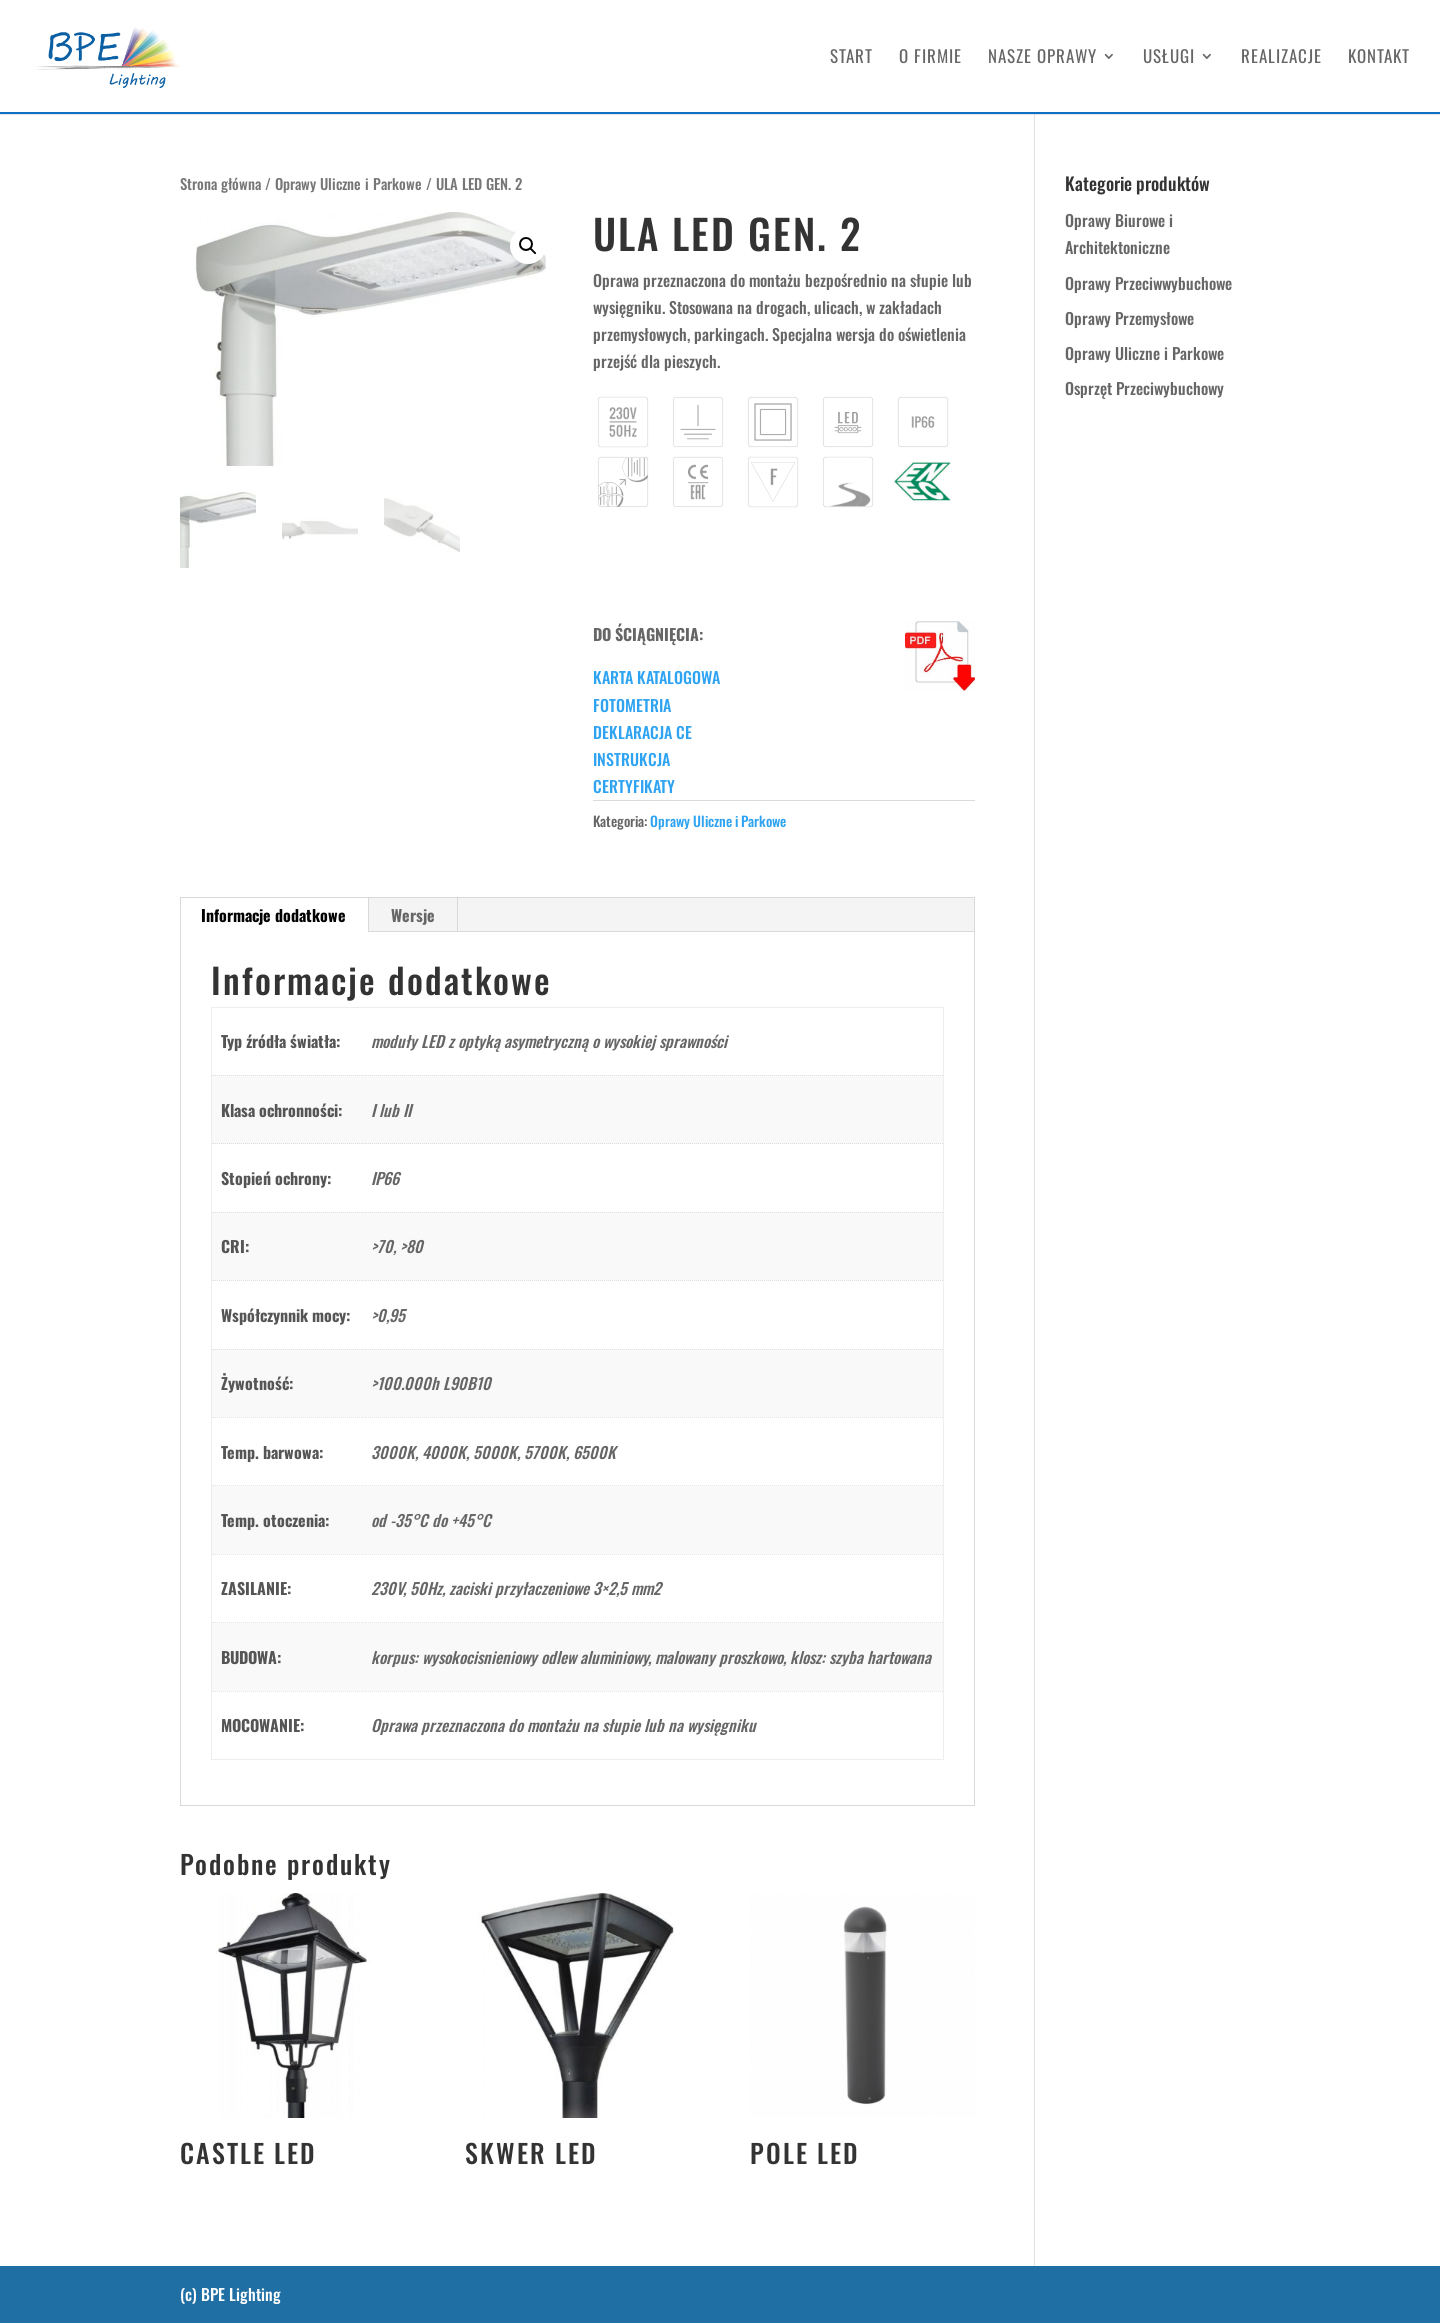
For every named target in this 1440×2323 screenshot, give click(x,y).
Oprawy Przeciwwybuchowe (1148, 283)
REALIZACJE (1281, 58)
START (851, 58)
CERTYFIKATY (634, 786)
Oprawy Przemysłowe (1129, 318)
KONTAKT (1379, 58)
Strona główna (220, 183)
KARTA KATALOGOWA (656, 677)
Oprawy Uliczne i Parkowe (348, 183)
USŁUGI (1169, 58)
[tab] (274, 915)
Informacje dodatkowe (273, 915)
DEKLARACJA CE (642, 732)
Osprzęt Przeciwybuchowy (1144, 388)
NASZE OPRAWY (1042, 58)
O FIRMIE (930, 58)
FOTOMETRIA (632, 705)
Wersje (413, 915)
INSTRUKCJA (631, 759)
